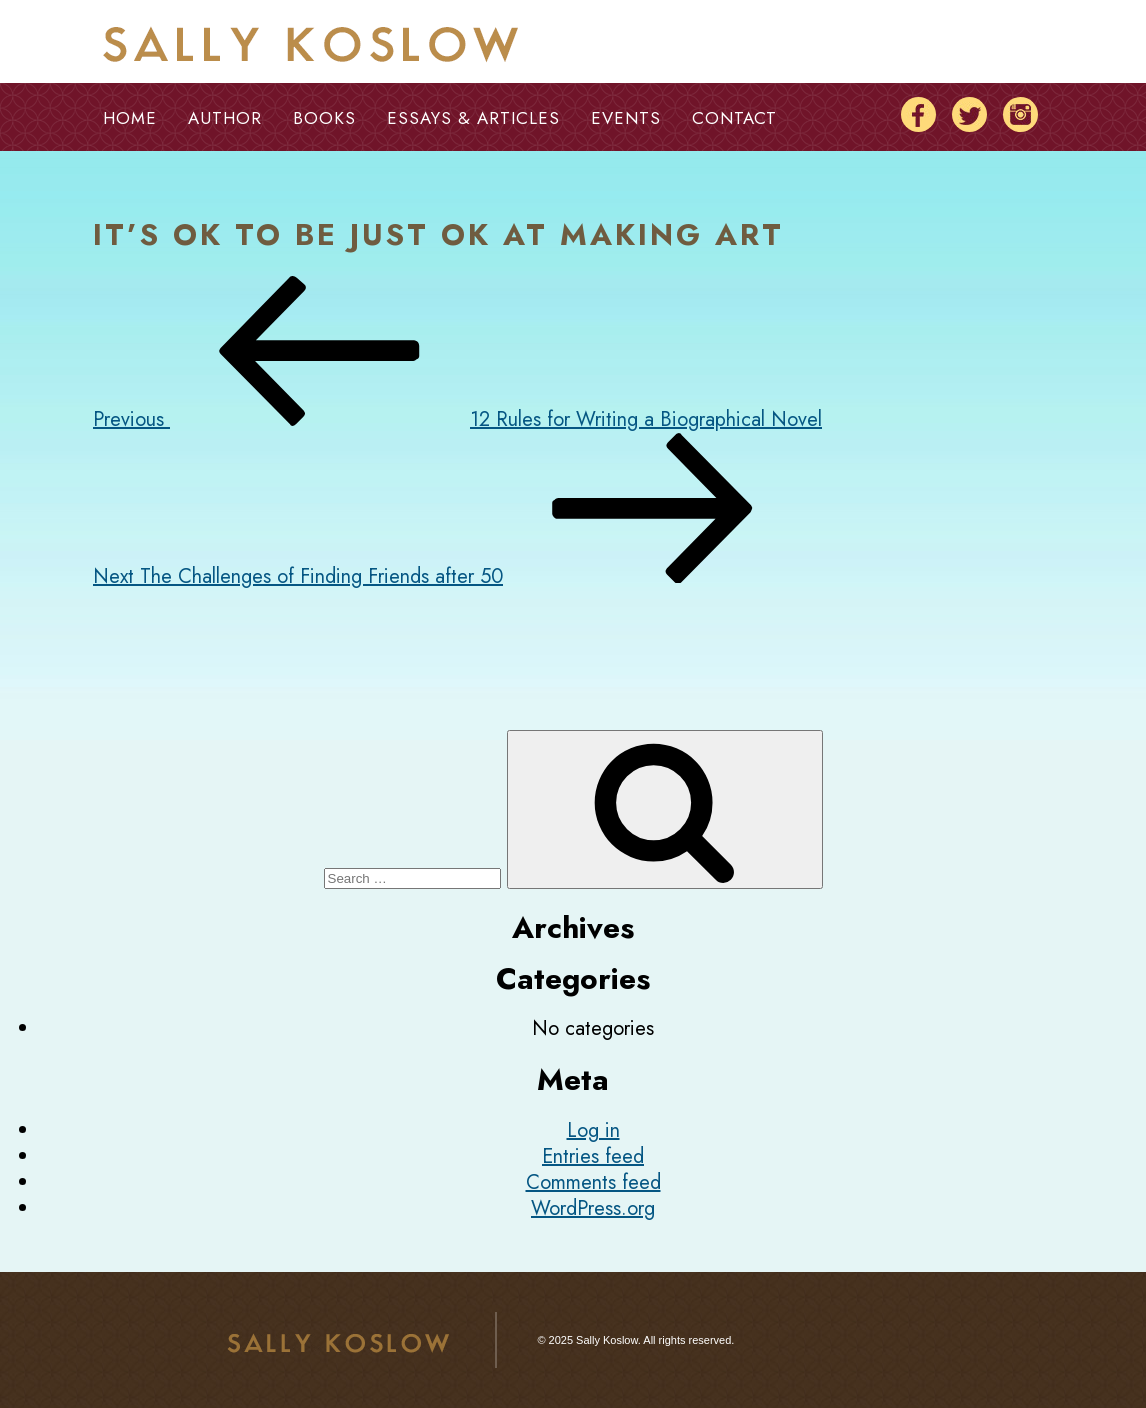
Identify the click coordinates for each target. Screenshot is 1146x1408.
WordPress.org (593, 1208)
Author (225, 118)
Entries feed (593, 1156)
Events (626, 118)
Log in (593, 1130)
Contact (734, 118)
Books (324, 118)
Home (130, 118)
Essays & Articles (473, 118)
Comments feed (593, 1182)
